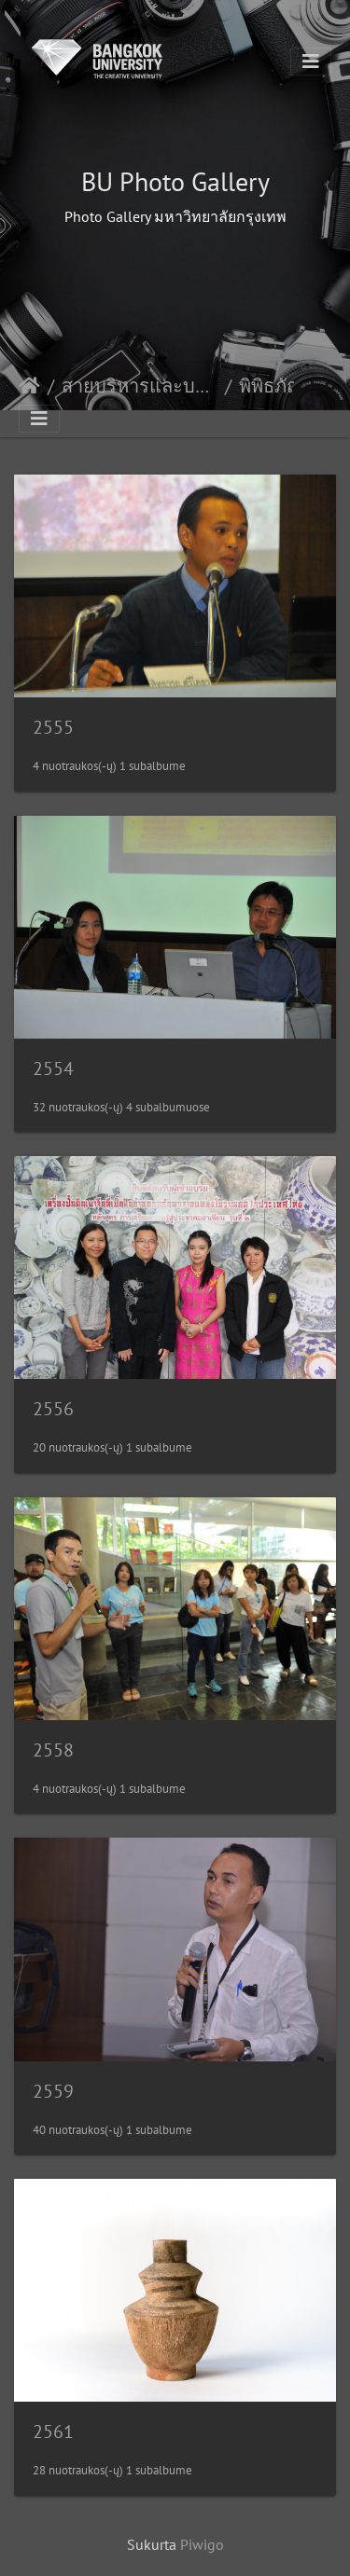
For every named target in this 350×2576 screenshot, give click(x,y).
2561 (53, 2431)
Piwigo (202, 2544)
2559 (53, 2091)
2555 (53, 727)
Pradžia (29, 386)
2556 (53, 1409)
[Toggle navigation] (310, 62)
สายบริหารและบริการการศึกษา (139, 386)
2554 (53, 1068)
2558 (53, 1750)
